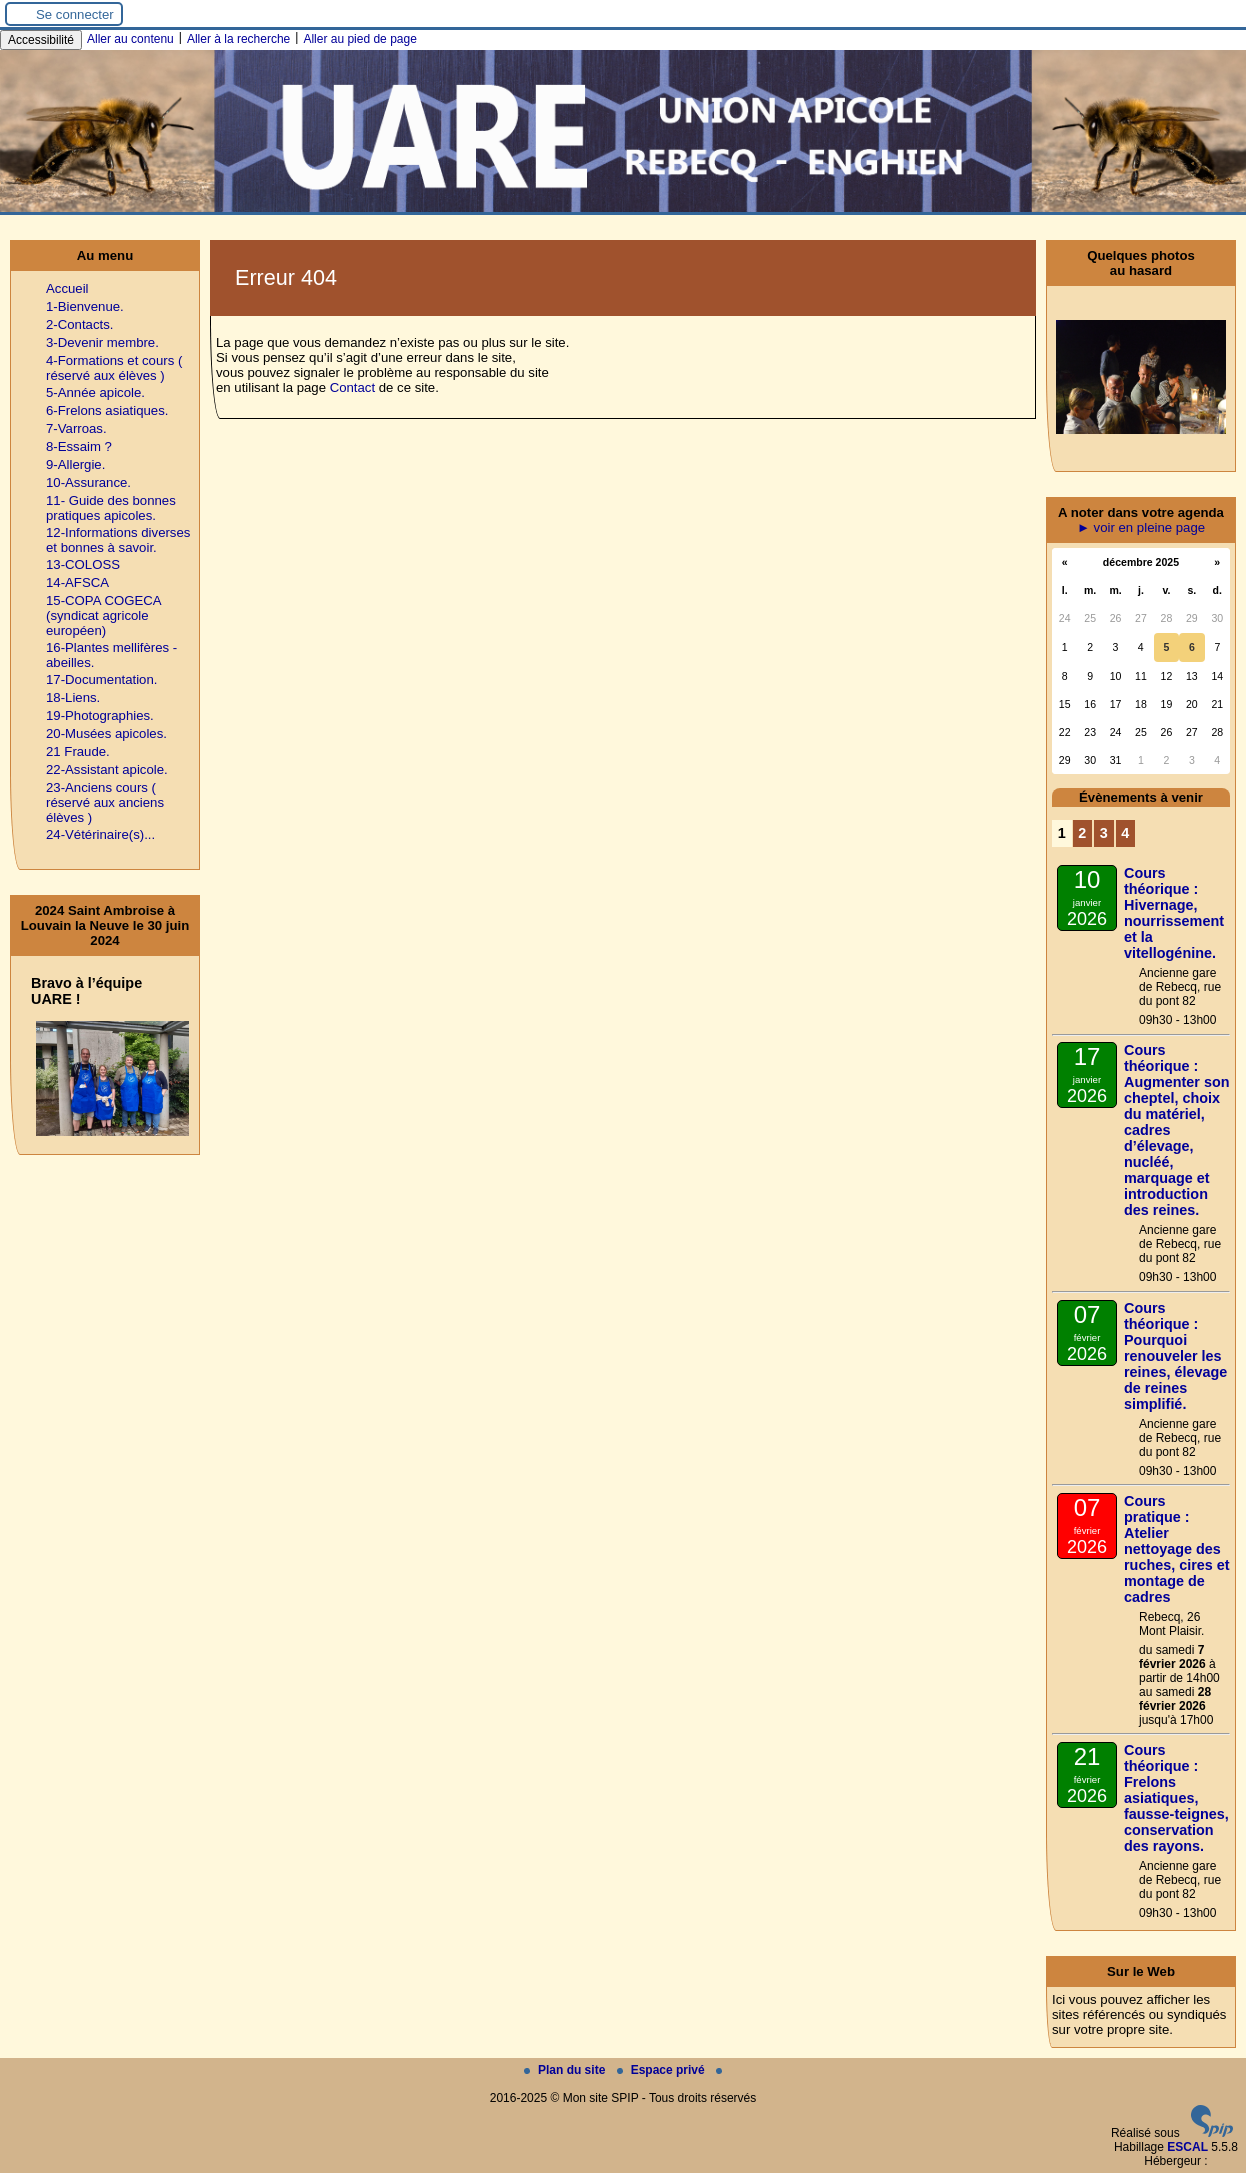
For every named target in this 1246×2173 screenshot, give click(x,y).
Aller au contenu (130, 39)
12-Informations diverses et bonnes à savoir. (118, 540)
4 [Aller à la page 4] (1125, 833)
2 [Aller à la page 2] (1082, 833)
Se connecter (75, 14)
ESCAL (1187, 2147)
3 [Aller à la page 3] (1104, 833)
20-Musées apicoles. (106, 733)
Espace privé (662, 2070)
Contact (352, 387)
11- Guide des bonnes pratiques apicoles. (111, 508)
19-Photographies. (100, 715)
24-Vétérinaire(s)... (100, 834)
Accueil (67, 288)
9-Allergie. (75, 464)
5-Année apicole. (95, 392)
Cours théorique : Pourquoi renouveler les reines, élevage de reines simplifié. (1175, 1356)
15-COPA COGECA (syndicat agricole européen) (103, 615)
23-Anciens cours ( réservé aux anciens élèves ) (105, 802)
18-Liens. (73, 697)
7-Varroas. (76, 428)
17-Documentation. (101, 679)
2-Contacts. (79, 324)
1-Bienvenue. (85, 306)
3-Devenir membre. (102, 342)
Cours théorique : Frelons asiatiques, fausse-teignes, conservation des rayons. (1176, 1798)
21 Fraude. (78, 751)
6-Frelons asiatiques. (107, 410)
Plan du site (566, 2070)
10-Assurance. (88, 482)
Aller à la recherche (238, 39)
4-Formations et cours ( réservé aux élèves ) (114, 368)
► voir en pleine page (1141, 527)
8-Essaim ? (79, 446)
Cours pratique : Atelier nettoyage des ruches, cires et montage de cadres (1177, 1549)
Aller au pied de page (359, 39)
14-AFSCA (77, 582)
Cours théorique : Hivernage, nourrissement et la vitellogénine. (1174, 913)
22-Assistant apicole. (107, 769)
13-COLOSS (83, 564)
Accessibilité (41, 40)
